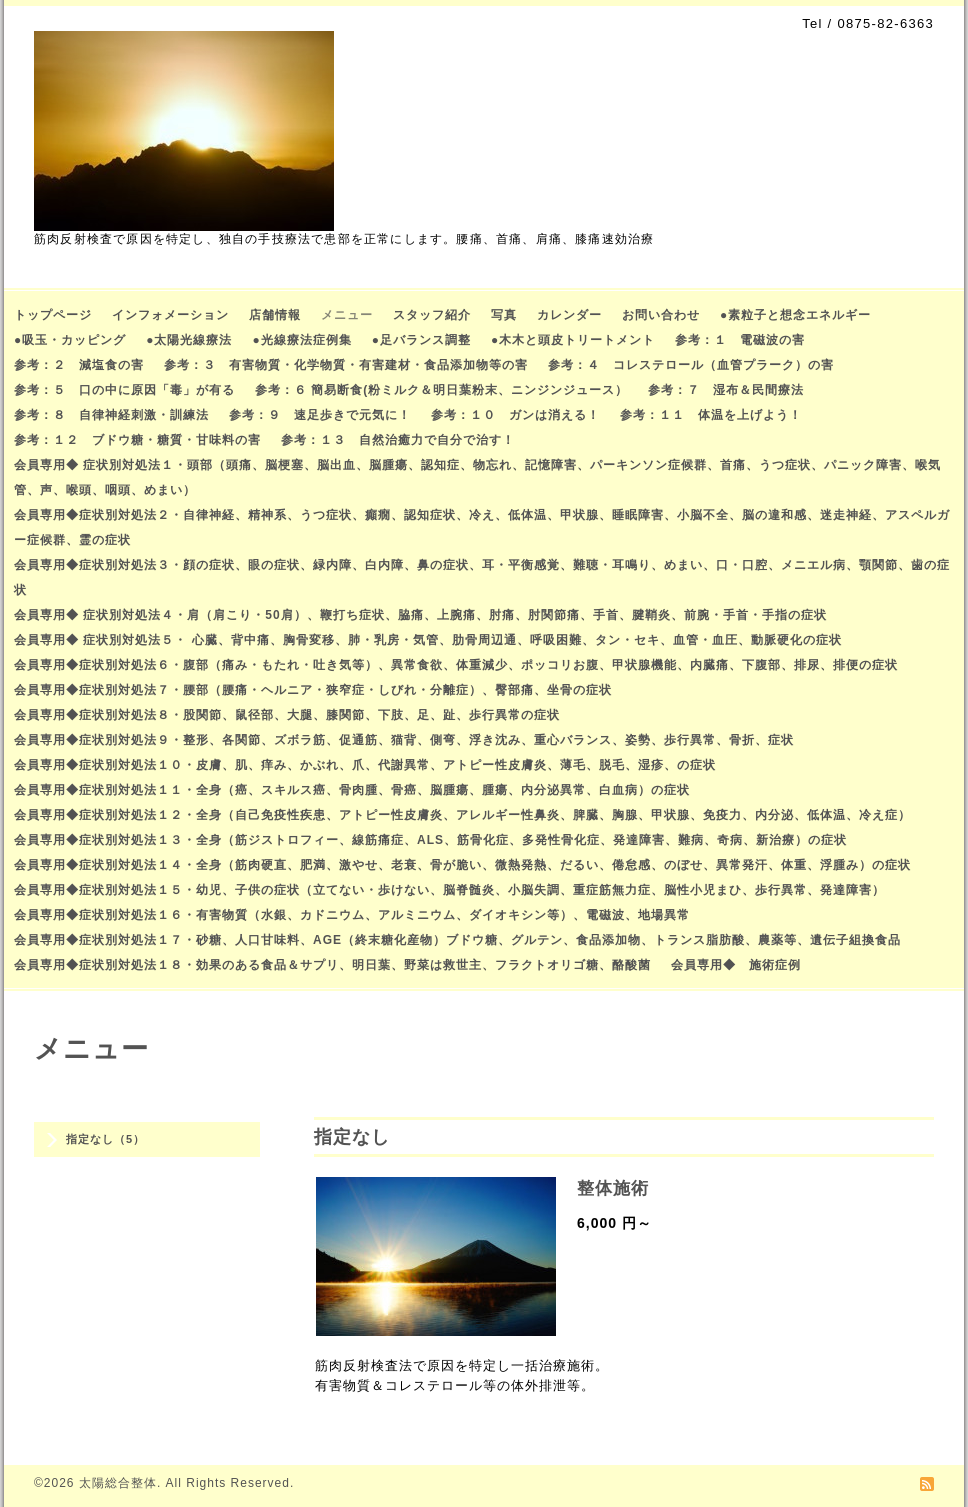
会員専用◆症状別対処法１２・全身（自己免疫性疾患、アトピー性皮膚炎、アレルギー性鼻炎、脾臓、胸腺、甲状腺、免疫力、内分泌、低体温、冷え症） (462, 815)
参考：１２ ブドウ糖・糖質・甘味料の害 (137, 440)
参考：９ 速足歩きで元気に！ (320, 415)
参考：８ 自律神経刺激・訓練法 (111, 415)
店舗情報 (275, 315)
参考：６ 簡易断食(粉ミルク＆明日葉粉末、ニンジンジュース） (441, 390)
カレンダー (569, 315)
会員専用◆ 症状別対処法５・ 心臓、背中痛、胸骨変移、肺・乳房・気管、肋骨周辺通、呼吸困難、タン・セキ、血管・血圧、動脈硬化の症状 (428, 640)
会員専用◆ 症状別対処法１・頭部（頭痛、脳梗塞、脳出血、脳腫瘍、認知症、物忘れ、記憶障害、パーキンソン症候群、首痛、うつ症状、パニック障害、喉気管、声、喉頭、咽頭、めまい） (477, 477)
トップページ (53, 315)
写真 (504, 315)
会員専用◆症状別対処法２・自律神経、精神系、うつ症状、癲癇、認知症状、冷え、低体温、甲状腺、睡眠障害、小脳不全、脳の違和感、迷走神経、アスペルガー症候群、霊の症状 (482, 527)
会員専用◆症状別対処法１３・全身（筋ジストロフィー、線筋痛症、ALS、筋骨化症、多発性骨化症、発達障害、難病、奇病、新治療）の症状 (430, 840)
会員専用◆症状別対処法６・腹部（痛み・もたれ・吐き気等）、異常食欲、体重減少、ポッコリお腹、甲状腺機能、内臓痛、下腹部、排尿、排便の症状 (456, 665)
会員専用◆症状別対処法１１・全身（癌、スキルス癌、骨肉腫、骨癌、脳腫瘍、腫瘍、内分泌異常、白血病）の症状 (352, 790)
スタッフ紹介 (432, 315)
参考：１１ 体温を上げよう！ (711, 415)
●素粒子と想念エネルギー (795, 315)
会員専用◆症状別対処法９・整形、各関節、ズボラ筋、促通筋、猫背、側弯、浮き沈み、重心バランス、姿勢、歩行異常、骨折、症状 (404, 740)
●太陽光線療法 (189, 340)
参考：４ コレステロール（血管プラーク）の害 (691, 365)
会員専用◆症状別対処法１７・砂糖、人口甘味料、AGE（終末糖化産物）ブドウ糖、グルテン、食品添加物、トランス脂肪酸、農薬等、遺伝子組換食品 (457, 940)
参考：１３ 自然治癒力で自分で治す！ (398, 440)
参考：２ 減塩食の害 (79, 365)
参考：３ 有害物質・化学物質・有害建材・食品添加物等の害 (346, 365)
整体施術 (613, 1188)
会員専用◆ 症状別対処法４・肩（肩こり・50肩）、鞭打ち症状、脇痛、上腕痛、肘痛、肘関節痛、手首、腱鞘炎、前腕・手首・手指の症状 (420, 615)
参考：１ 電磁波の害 (740, 340)
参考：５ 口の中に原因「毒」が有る (124, 390)
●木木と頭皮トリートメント (573, 340)
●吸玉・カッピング (70, 340)
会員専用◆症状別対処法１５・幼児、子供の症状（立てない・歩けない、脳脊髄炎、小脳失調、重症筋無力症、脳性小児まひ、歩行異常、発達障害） (449, 890)
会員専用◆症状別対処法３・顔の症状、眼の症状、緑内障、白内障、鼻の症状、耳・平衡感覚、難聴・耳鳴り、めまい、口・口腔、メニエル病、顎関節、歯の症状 (482, 577)
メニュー (347, 315)
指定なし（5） (105, 1139)
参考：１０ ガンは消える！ (515, 415)
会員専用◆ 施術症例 (736, 965)
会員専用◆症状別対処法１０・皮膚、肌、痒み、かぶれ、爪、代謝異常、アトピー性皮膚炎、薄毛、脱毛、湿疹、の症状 (365, 765)
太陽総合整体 (118, 1483)
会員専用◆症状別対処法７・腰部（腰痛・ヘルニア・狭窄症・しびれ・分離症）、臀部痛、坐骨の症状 (313, 690)
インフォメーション (170, 315)
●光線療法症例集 (302, 340)
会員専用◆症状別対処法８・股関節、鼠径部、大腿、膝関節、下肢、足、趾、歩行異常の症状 (287, 715)
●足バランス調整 (421, 340)
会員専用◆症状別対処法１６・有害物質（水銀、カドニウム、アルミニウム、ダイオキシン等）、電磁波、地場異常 (352, 915)
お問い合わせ (661, 315)
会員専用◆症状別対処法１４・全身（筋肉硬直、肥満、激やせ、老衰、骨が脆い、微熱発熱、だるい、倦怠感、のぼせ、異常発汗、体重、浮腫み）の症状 (462, 865)
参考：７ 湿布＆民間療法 (726, 390)
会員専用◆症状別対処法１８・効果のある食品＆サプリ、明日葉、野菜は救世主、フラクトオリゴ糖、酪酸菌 (332, 965)
